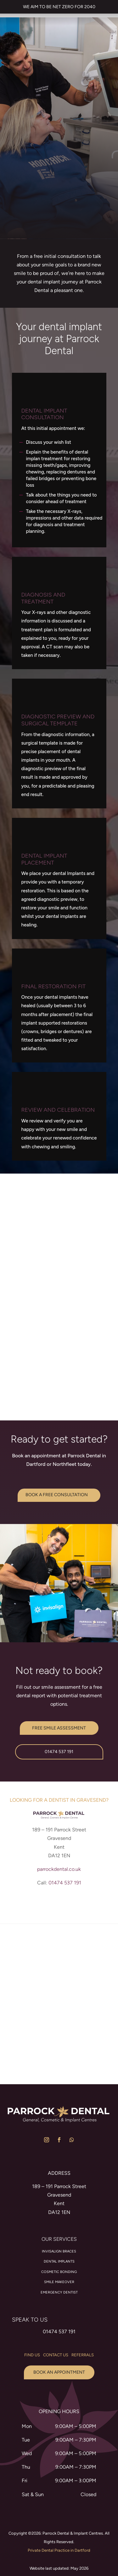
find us (32, 2369)
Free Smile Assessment (59, 1742)
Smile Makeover (59, 2296)
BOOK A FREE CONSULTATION (56, 1509)
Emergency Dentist (59, 2307)
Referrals (82, 2369)
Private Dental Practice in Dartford (59, 2564)
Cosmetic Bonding (59, 2286)
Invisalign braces (59, 2266)
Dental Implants (59, 2276)
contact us (55, 2369)
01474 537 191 (59, 1766)
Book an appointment (59, 2386)
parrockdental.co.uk (59, 1883)
